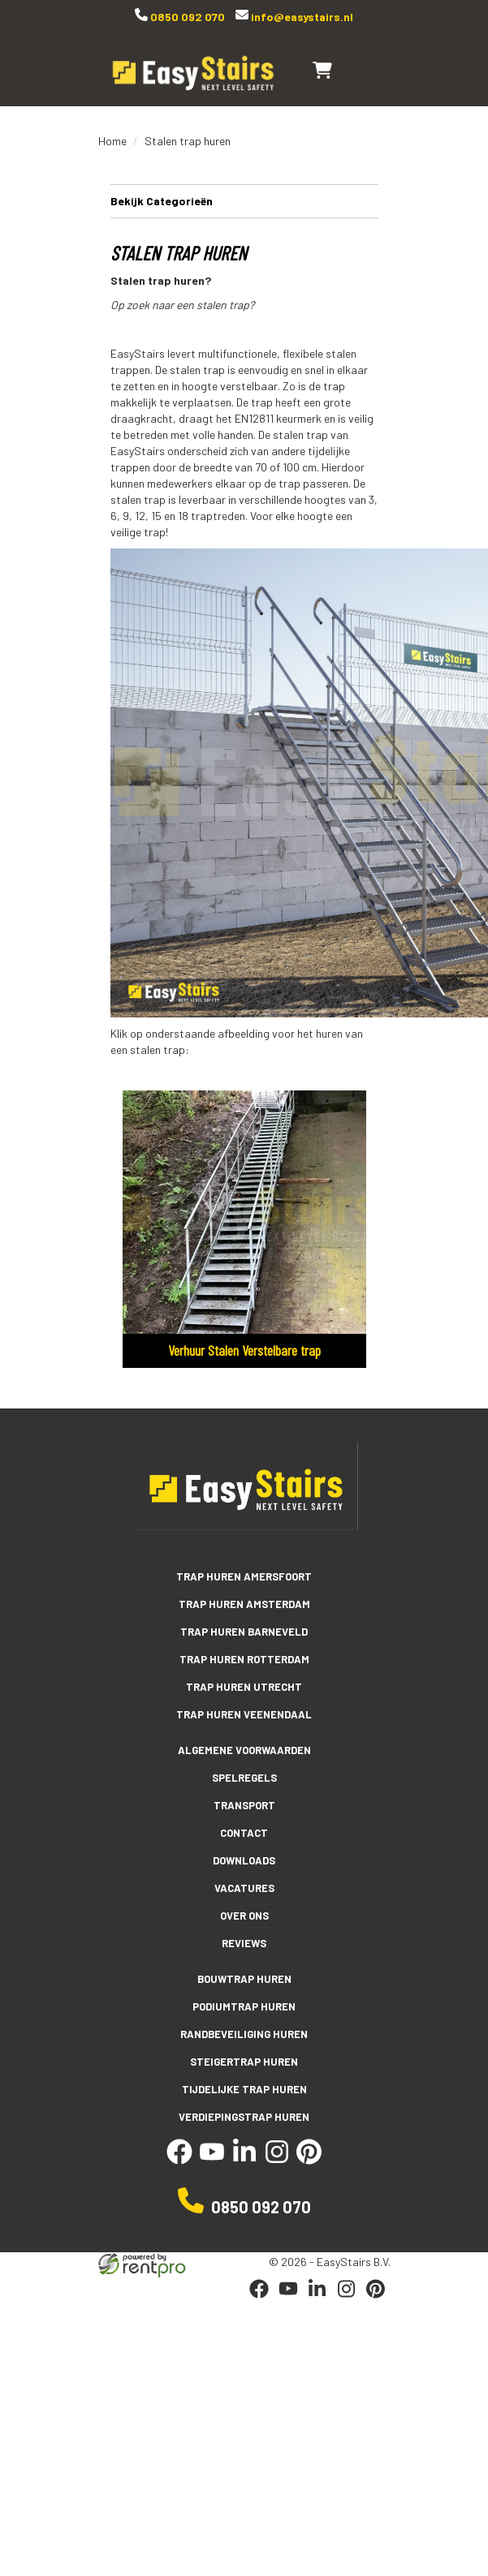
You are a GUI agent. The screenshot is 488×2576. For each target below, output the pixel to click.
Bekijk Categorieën (244, 200)
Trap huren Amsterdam (244, 1604)
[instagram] (277, 2159)
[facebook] (179, 2159)
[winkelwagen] (322, 70)
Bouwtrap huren (244, 1978)
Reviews (244, 1943)
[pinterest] (309, 2159)
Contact (244, 1832)
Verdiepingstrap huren (244, 2116)
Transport (244, 1805)
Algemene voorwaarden (244, 1750)
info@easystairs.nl (300, 17)
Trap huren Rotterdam (244, 1659)
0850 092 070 (186, 17)
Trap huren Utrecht (244, 1686)
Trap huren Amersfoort (244, 1576)
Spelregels (244, 1777)
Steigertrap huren (244, 2061)
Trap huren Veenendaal (244, 1714)
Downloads (244, 1860)
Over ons (244, 1915)
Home (112, 141)
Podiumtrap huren (244, 2006)
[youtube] (212, 2159)
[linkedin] (244, 2159)
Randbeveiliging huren (244, 2034)
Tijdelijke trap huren (244, 2089)
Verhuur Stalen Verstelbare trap (244, 1350)
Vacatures (244, 1887)
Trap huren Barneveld (244, 1631)
